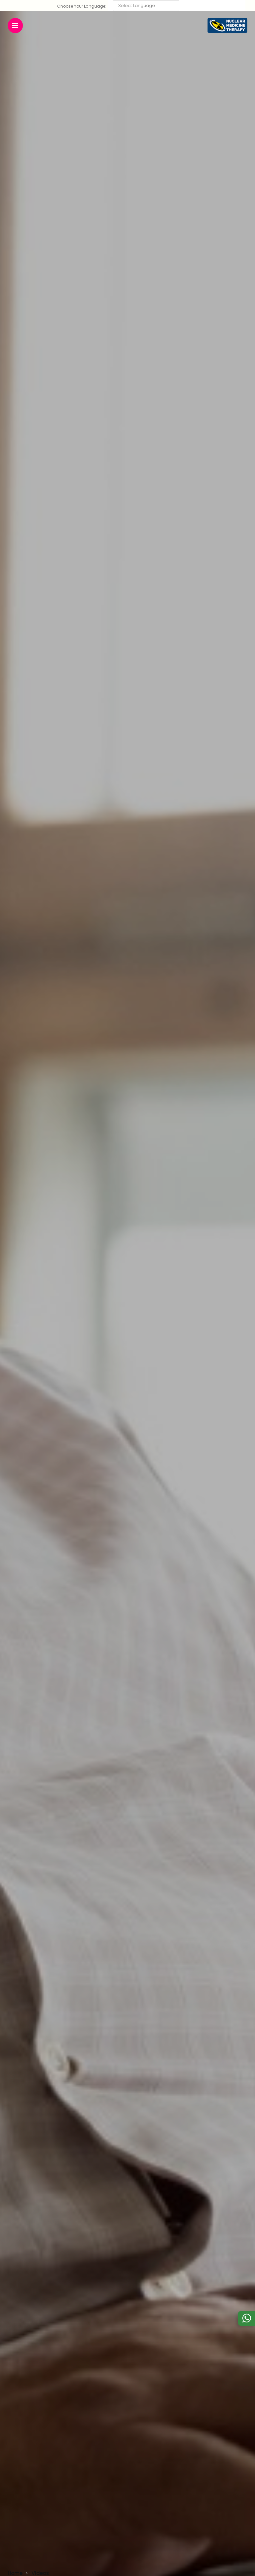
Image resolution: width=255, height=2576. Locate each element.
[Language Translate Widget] (146, 5)
